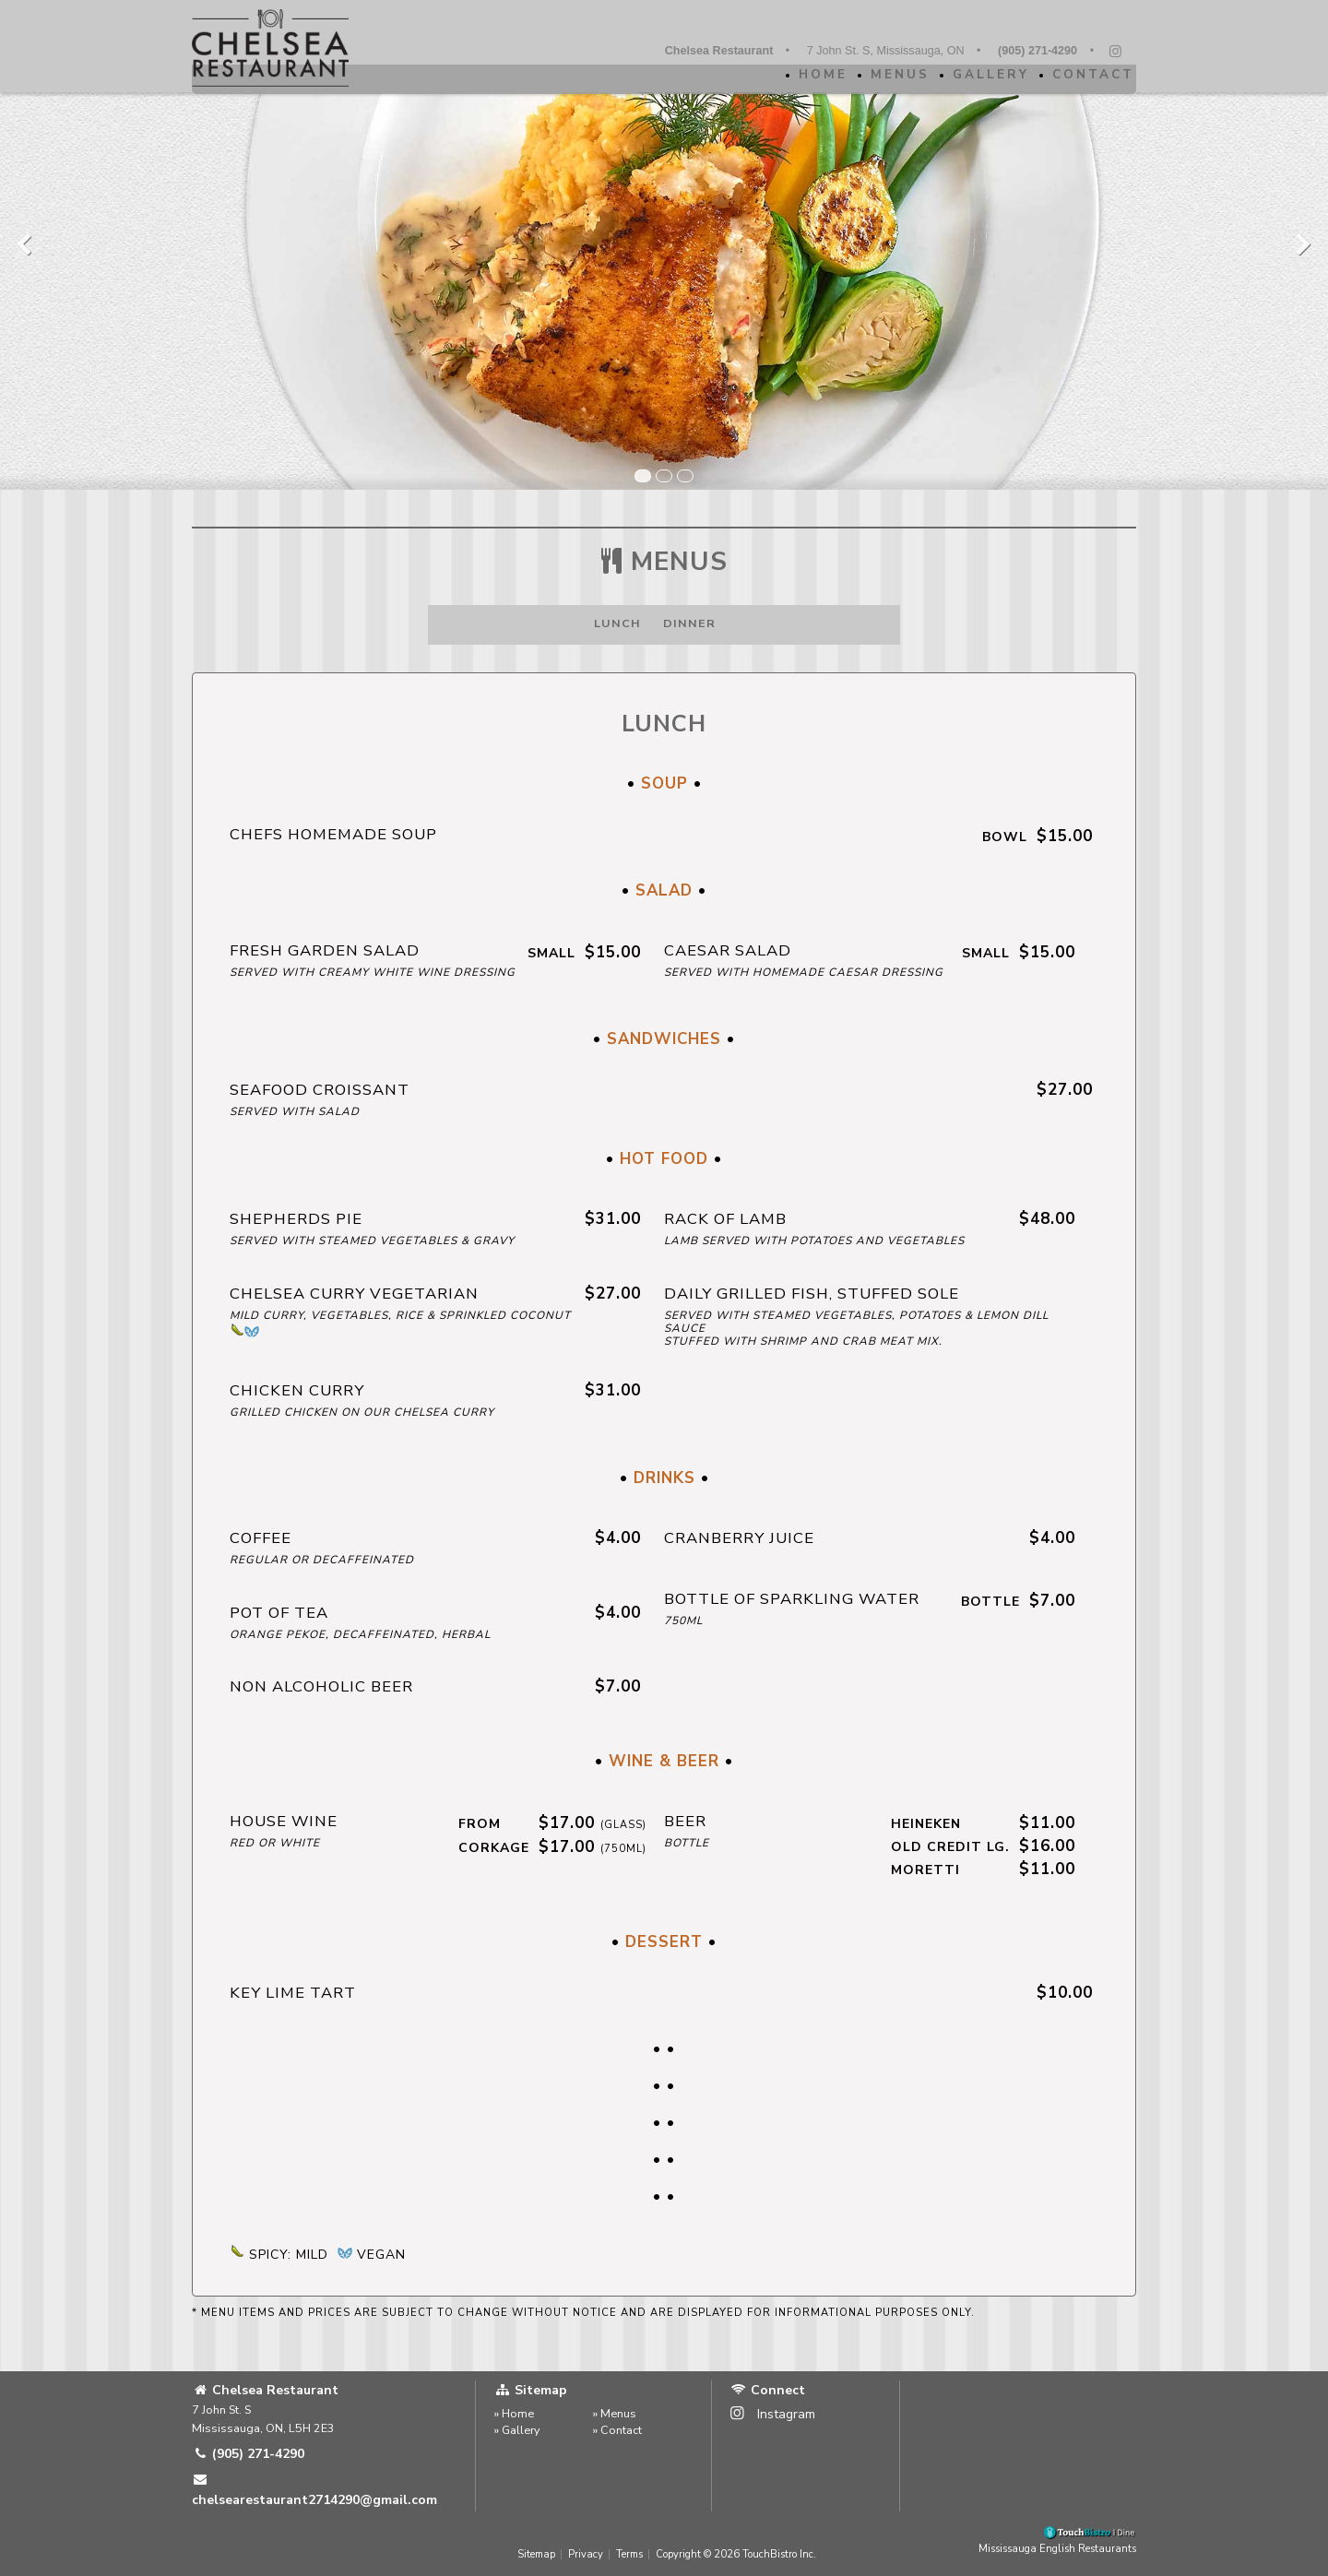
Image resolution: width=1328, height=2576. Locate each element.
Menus (892, 74)
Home (815, 74)
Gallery (983, 74)
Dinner (689, 623)
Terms (629, 2554)
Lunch (617, 623)
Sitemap (536, 2554)
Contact (1086, 74)
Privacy (585, 2554)
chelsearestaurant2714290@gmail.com (314, 2491)
